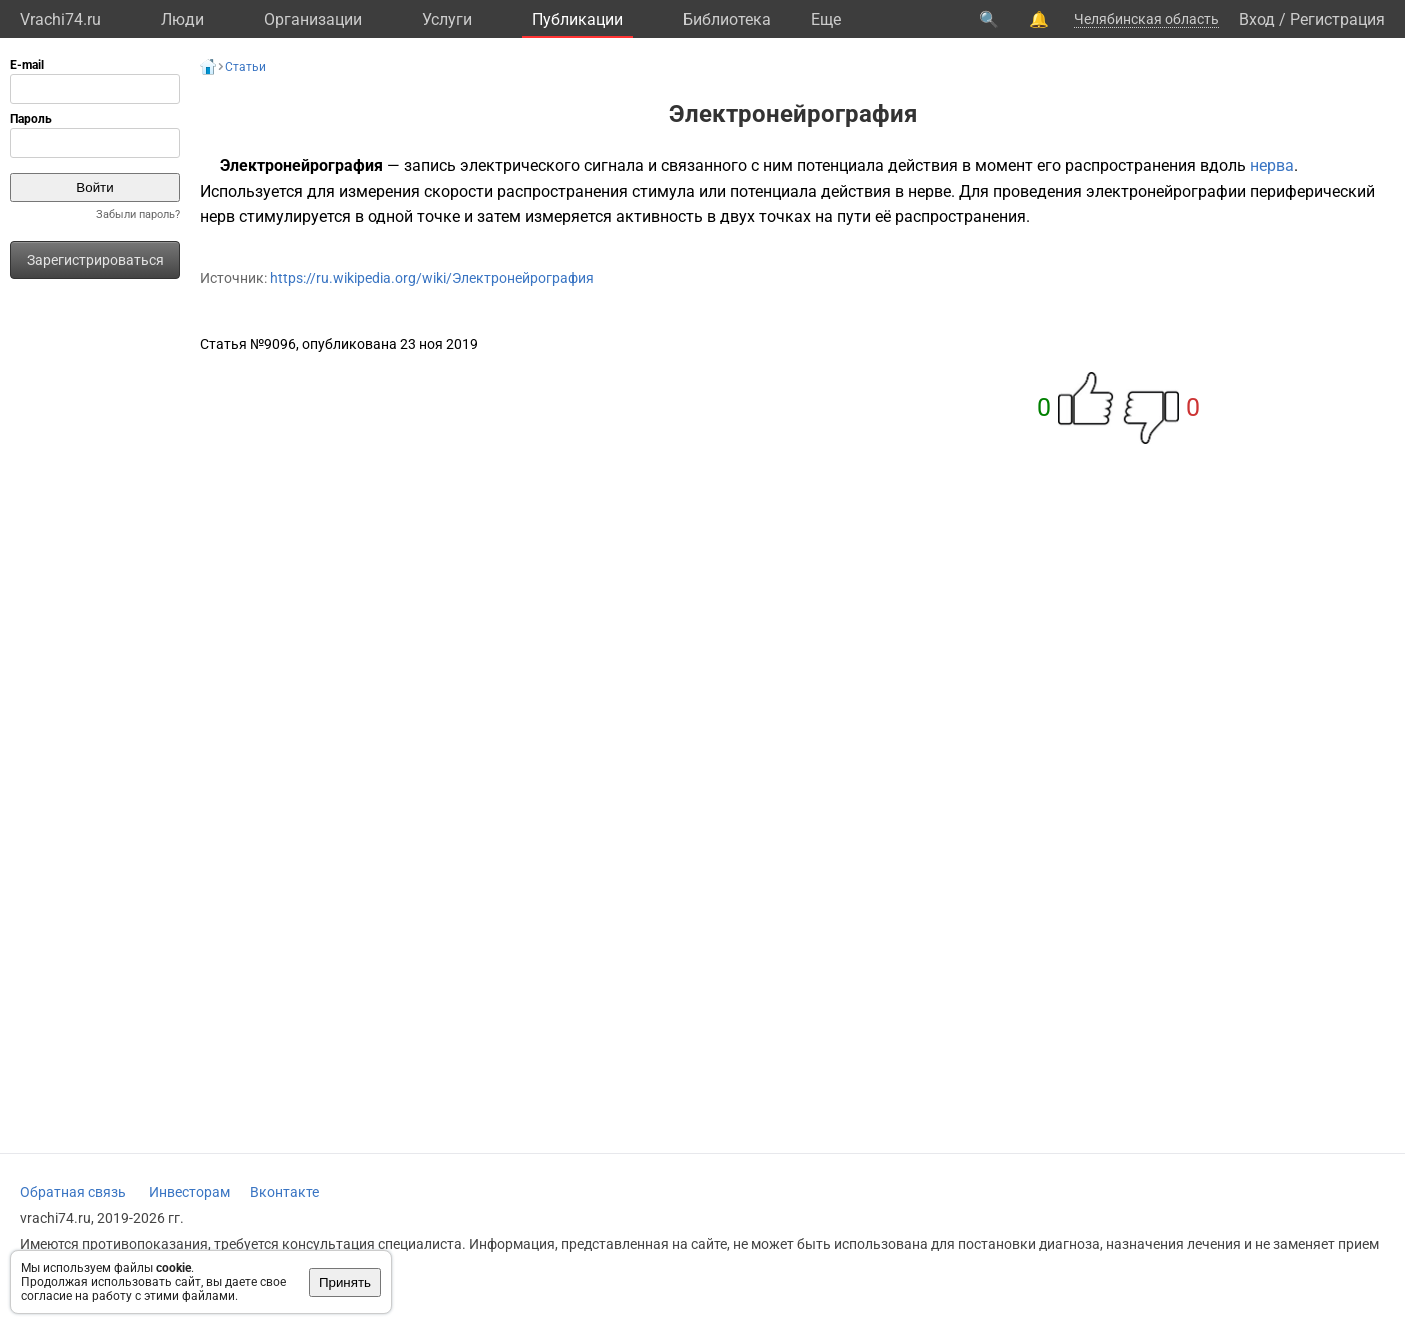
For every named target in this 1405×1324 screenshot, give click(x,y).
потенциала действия (877, 165)
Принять (345, 1282)
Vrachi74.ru (60, 19)
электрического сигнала (552, 165)
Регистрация (1337, 19)
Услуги (447, 19)
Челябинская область (1146, 19)
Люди (182, 19)
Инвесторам (189, 1192)
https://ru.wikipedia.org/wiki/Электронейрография (432, 278)
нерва (1272, 165)
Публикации (577, 19)
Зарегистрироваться (95, 260)
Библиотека (727, 19)
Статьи (245, 67)
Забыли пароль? (138, 214)
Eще (826, 19)
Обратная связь (73, 1192)
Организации (313, 19)
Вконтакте (284, 1192)
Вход (1257, 19)
